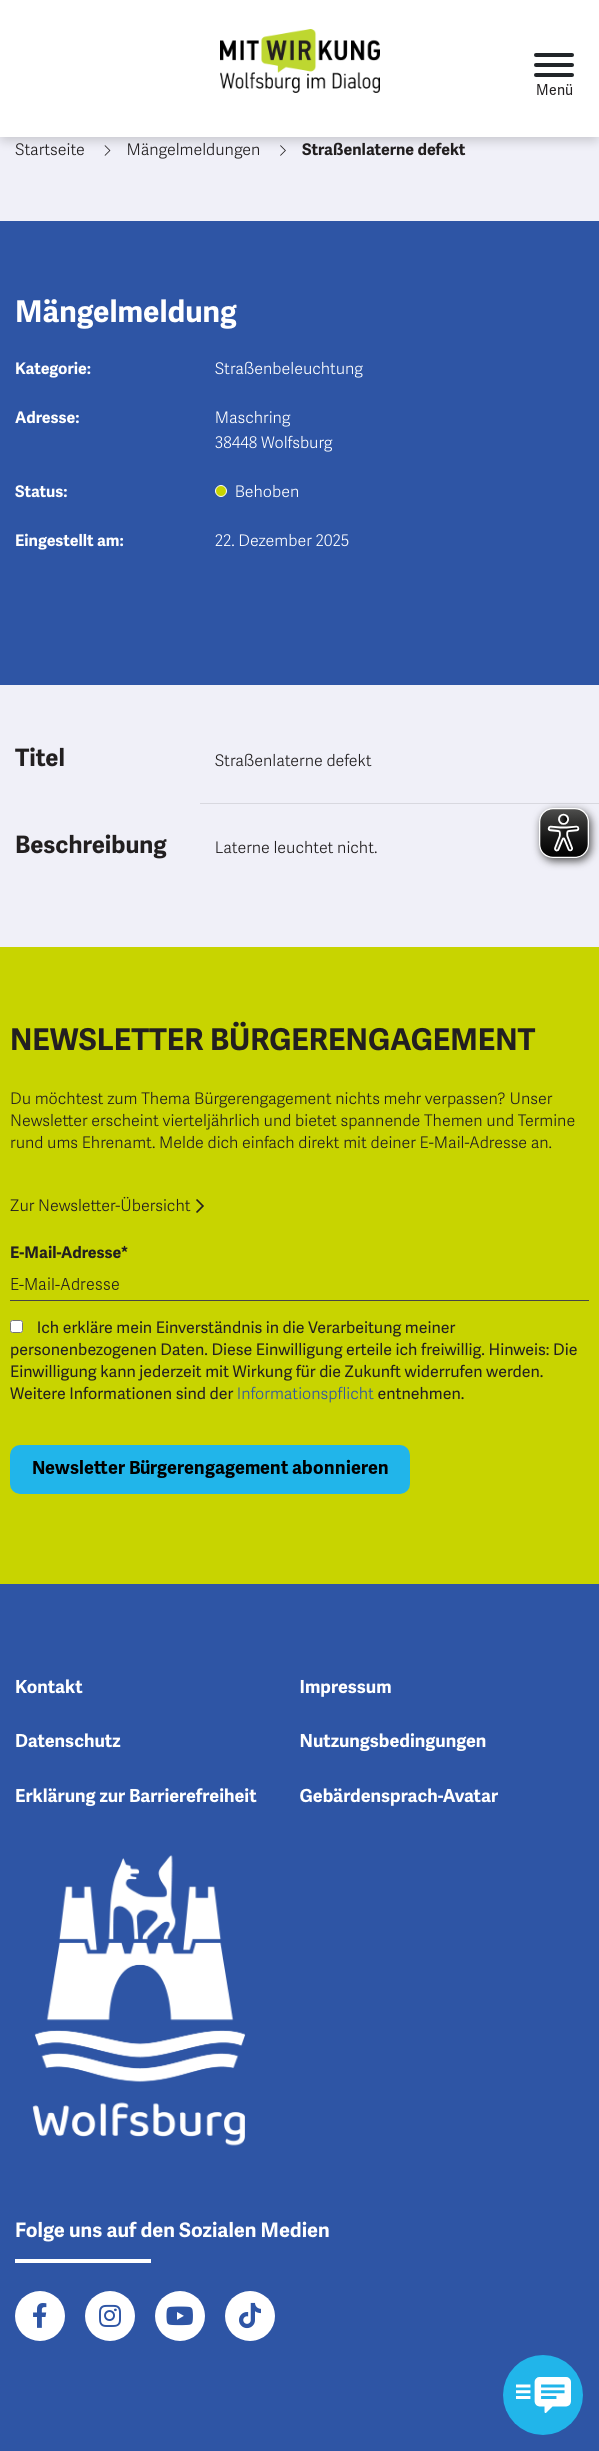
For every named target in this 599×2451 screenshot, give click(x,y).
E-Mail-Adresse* (69, 1253)
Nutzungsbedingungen (393, 1742)
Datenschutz (68, 1742)
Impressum (346, 1688)
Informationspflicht (305, 1394)
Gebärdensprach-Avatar (399, 1797)
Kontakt (49, 1688)
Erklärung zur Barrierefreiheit (136, 1797)
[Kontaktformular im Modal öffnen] (543, 2395)
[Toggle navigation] (554, 69)
